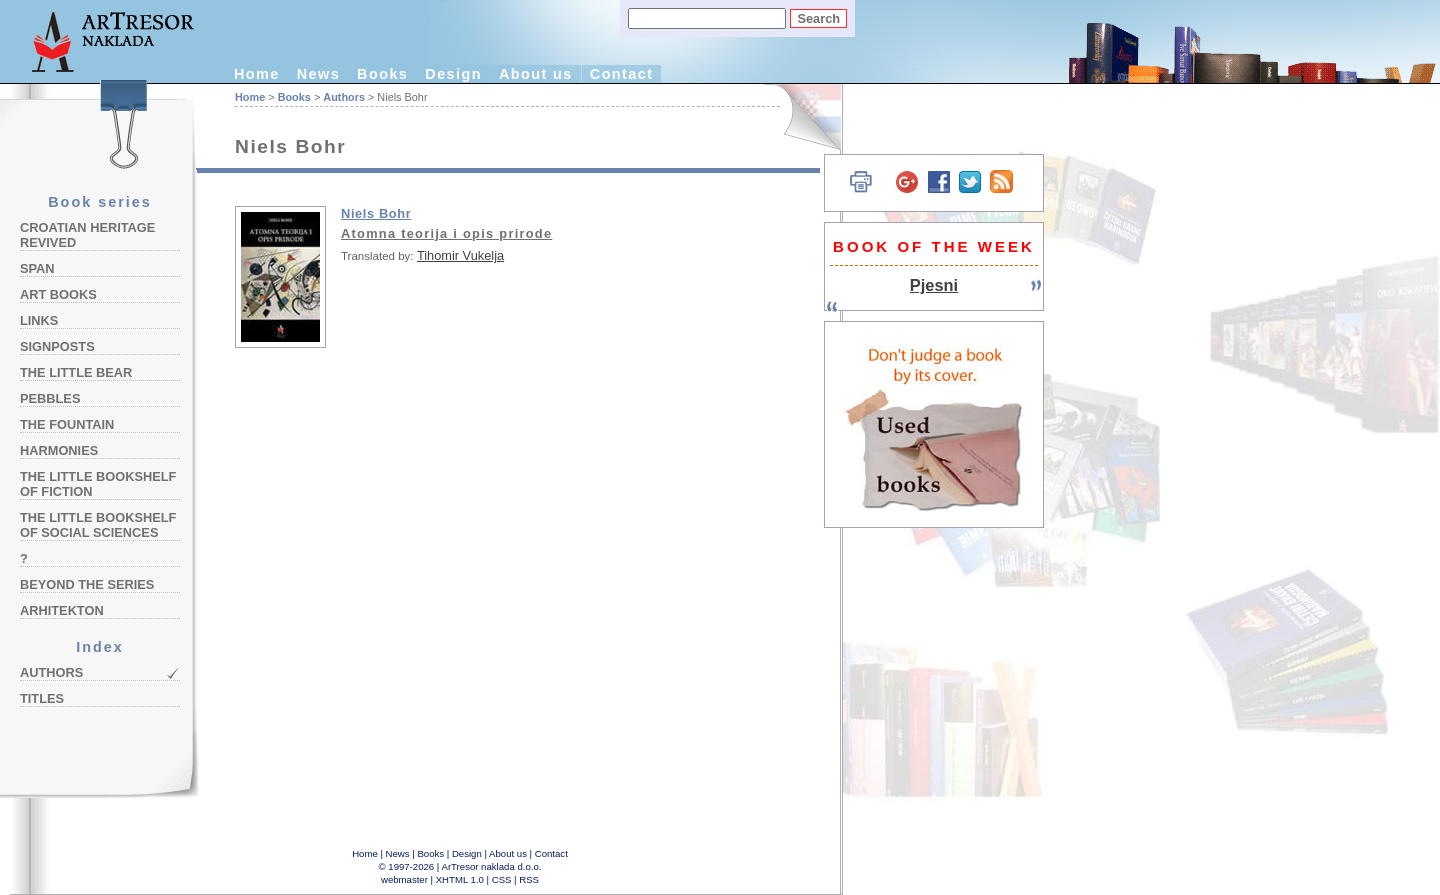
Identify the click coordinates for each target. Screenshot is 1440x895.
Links (39, 320)
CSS (502, 879)
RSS (529, 879)
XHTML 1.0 (460, 879)
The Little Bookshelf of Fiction (98, 484)
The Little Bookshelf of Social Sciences (98, 525)
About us (536, 74)
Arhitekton (62, 610)
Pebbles (50, 398)
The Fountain (67, 424)
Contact (622, 74)
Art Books (58, 294)
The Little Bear (76, 372)
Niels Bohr (376, 213)
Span (37, 268)
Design (453, 74)
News (318, 74)
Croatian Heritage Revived (87, 235)
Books (382, 74)
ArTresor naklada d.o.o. (492, 866)
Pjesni (934, 285)
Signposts (57, 346)
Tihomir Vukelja (460, 255)
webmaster (404, 879)
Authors (51, 672)
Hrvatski (800, 117)
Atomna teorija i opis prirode (446, 233)
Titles (42, 698)
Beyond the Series (87, 584)
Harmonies (59, 450)
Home (257, 74)
